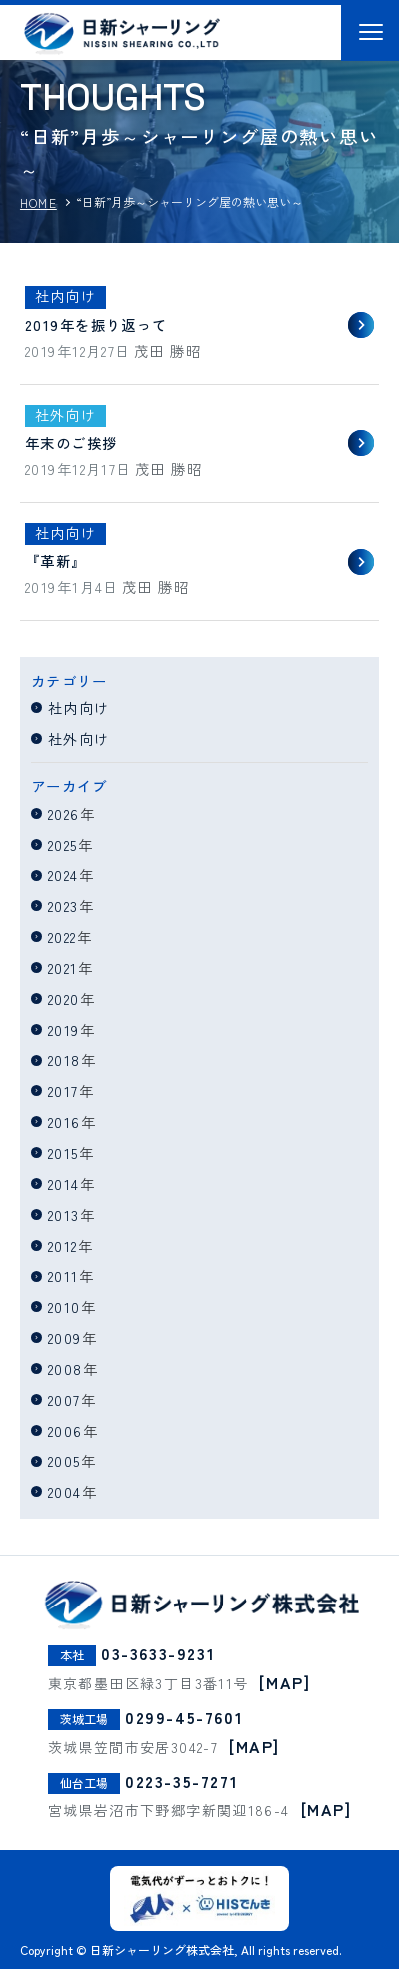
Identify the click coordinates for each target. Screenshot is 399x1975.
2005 (64, 1466)
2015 (63, 1158)
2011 (63, 1281)
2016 (64, 1127)
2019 (64, 1035)
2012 (63, 1250)
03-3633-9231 (158, 1659)
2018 (64, 1065)
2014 (64, 1189)
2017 (63, 1096)
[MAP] (284, 1688)
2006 (65, 1435)
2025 (63, 849)
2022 (62, 942)
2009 (65, 1343)
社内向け (79, 713)
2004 (65, 1497)
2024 (63, 880)
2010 (64, 1312)
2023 (63, 911)
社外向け (79, 744)
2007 (64, 1405)
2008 (65, 1374)
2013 (64, 1220)
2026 (64, 819)
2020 (64, 1004)
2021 (63, 973)
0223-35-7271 (181, 1787)
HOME (38, 202)
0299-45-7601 (184, 1723)
